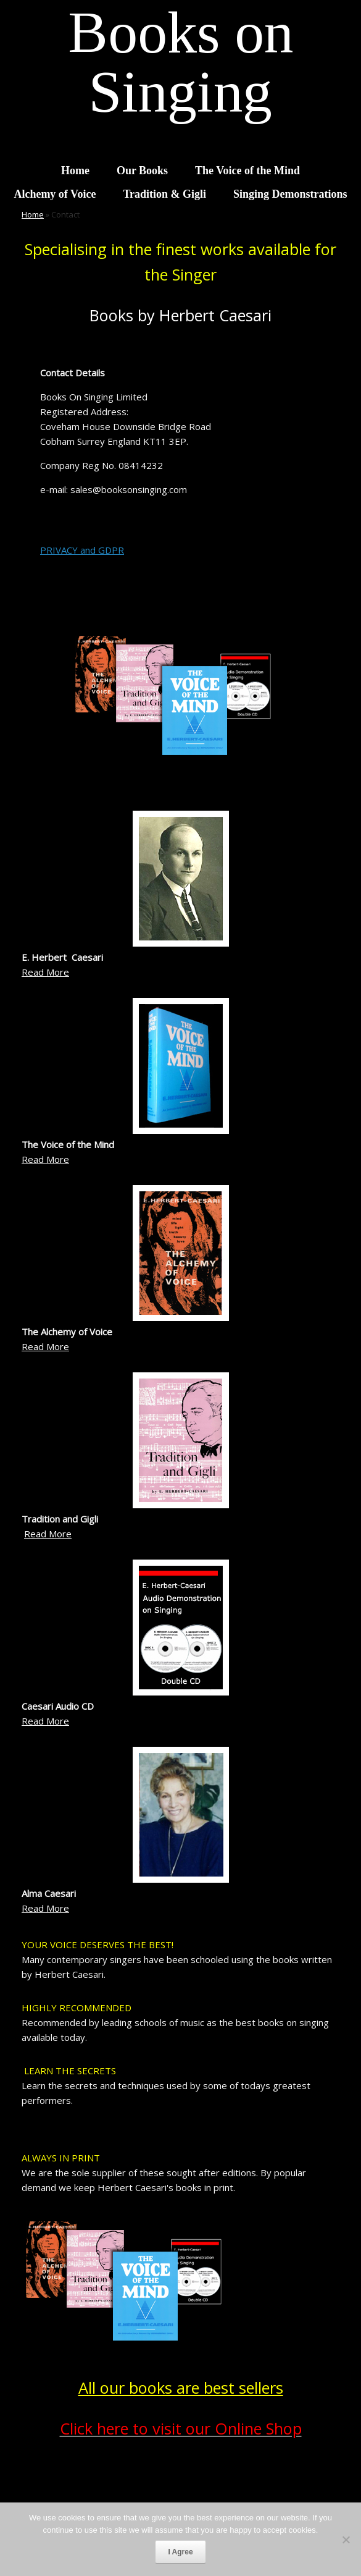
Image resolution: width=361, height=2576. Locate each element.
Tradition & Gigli (164, 194)
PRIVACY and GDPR (82, 550)
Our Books (142, 170)
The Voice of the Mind (247, 170)
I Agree (180, 2552)
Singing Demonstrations (290, 194)
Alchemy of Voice (55, 194)
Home (75, 170)
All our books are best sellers (180, 2387)
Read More (45, 972)
